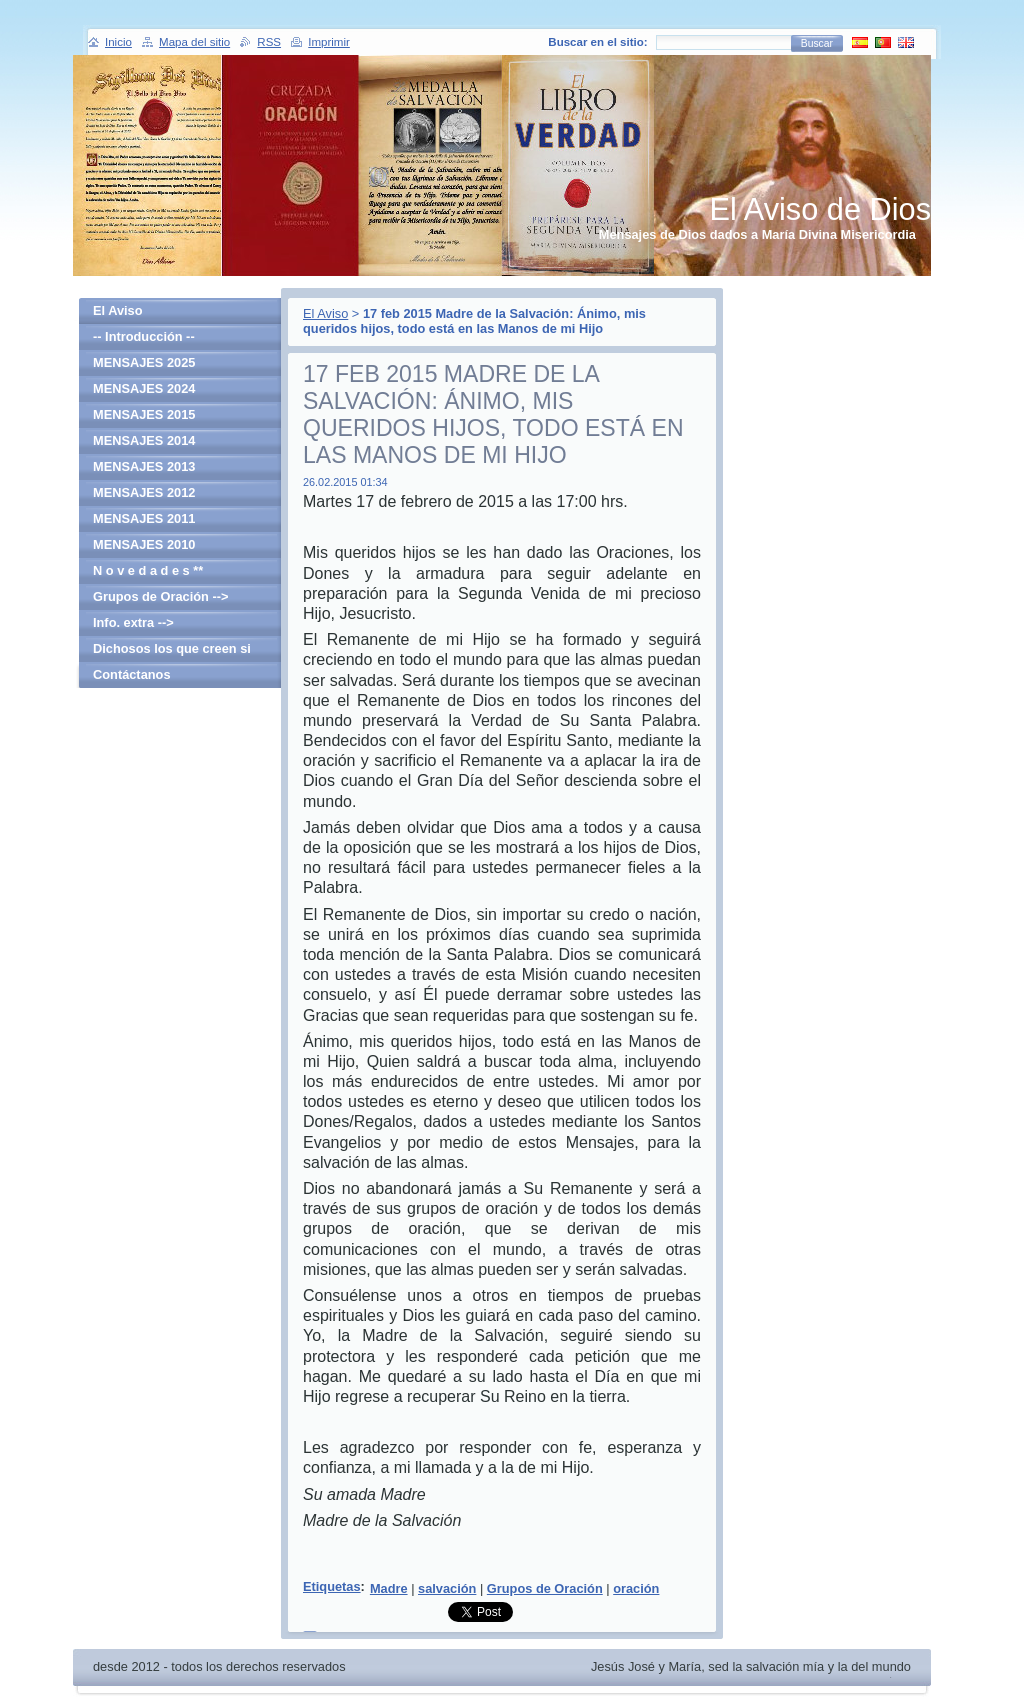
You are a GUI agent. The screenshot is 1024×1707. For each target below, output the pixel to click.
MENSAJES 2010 (144, 544)
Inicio (118, 42)
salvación (447, 1588)
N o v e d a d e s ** (148, 570)
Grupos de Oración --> (160, 596)
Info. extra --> (133, 622)
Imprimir (329, 42)
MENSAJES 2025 (144, 362)
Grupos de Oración (545, 1588)
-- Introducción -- (144, 336)
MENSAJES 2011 (144, 518)
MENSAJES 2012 (144, 492)
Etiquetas (332, 1586)
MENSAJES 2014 (144, 440)
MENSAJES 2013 (144, 466)
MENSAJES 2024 (144, 388)
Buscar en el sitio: (597, 42)
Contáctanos (132, 674)
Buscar (817, 43)
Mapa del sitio (194, 42)
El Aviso (325, 313)
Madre (389, 1588)
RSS (269, 42)
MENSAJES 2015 (144, 414)
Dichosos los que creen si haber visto (172, 651)
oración (636, 1588)
